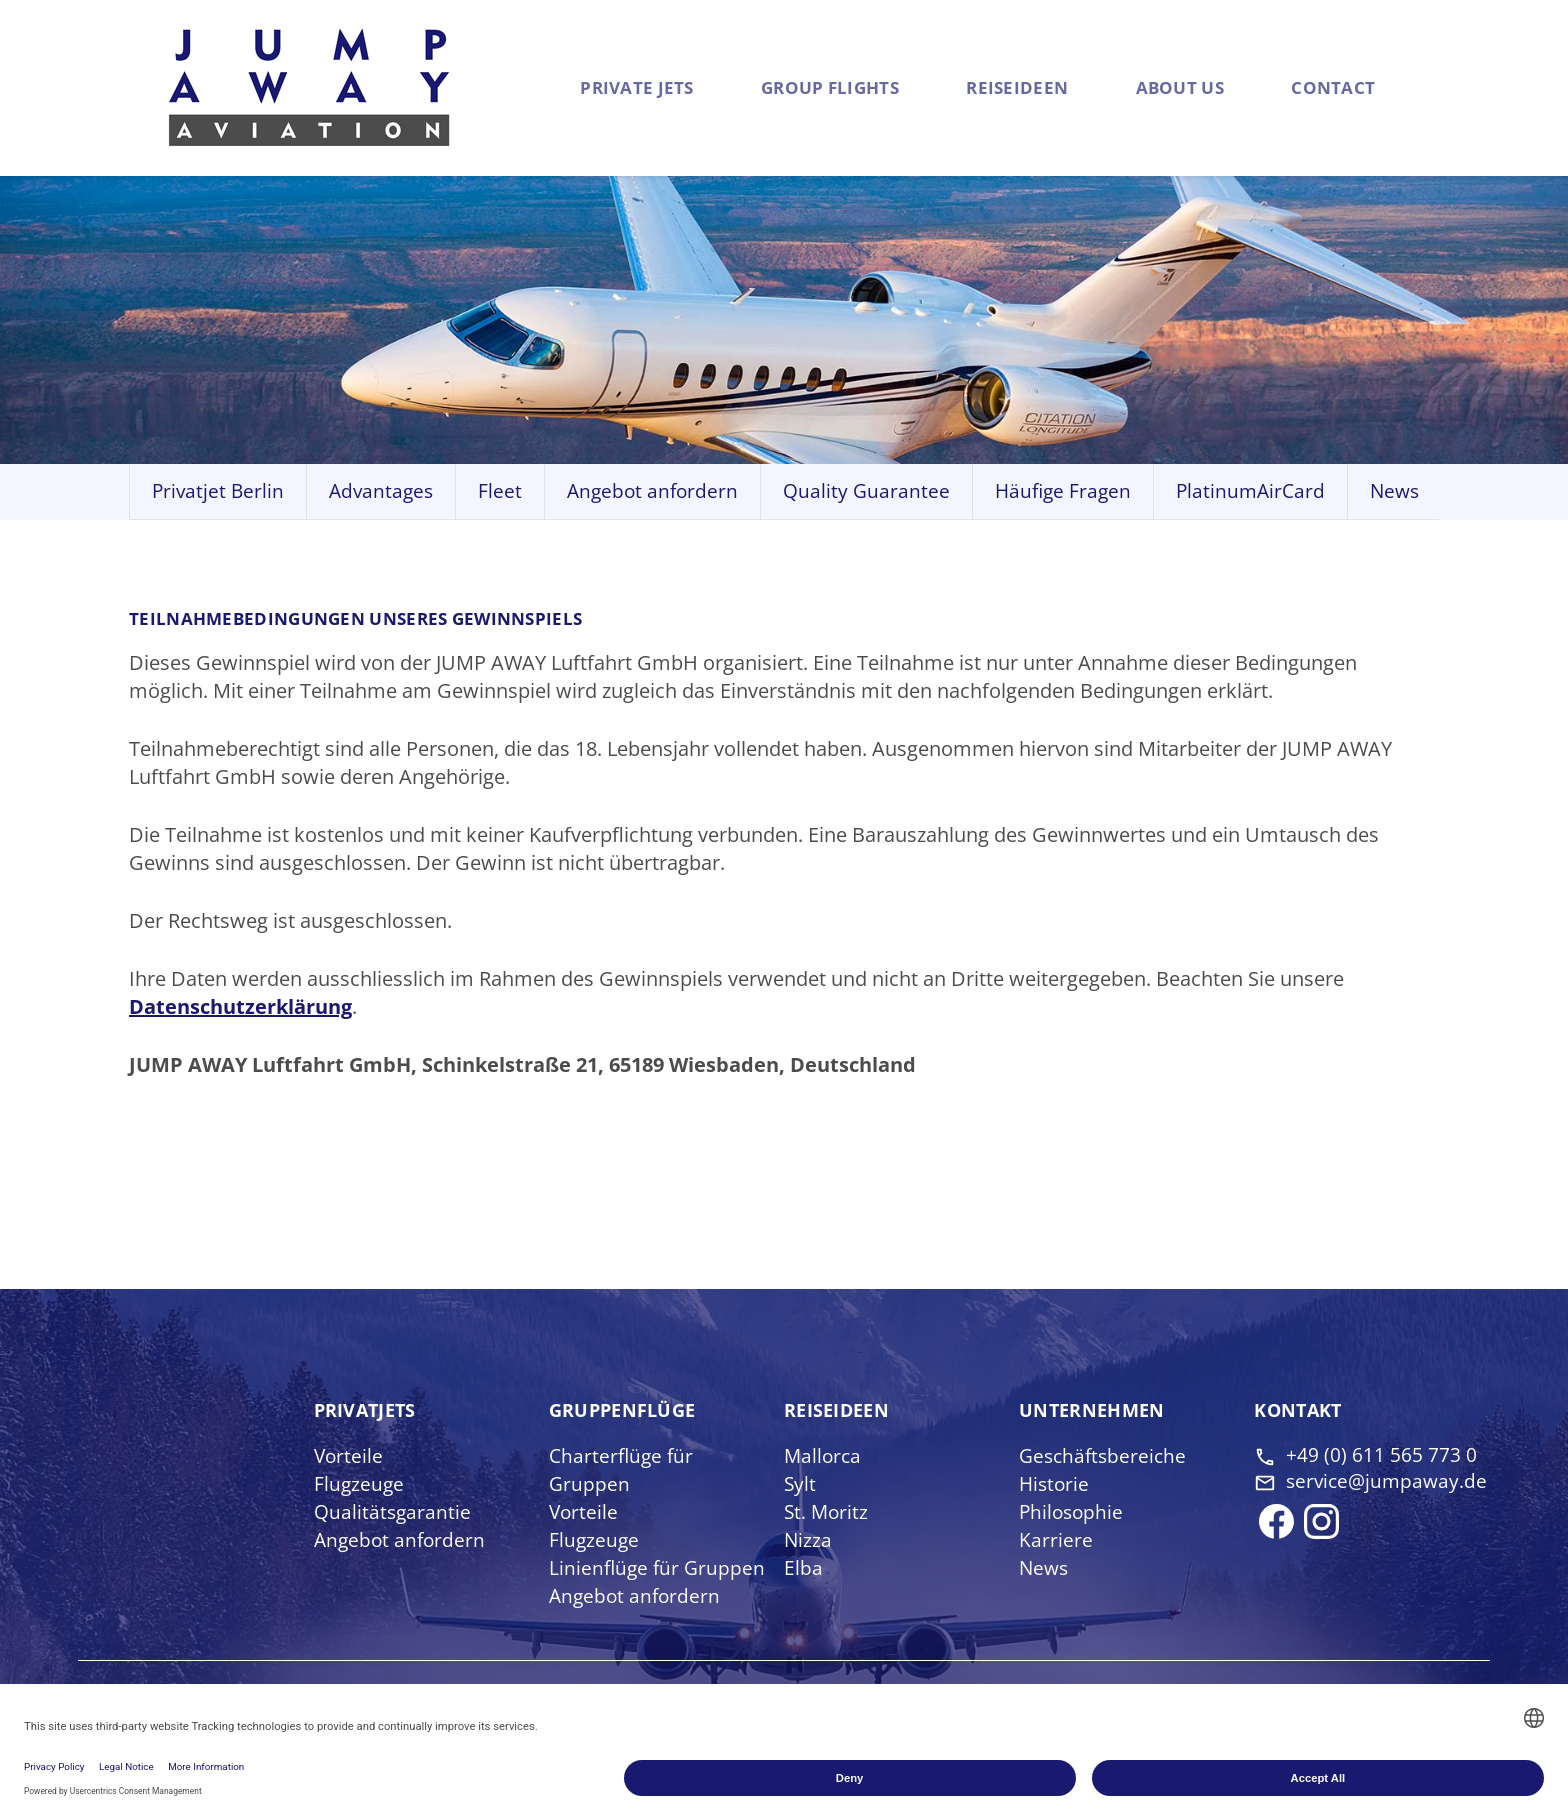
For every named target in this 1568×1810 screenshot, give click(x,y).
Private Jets (569, 88)
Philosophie (1073, 1512)
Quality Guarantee (866, 492)
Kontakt (1300, 1411)
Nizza (808, 1540)
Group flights (754, 88)
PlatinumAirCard (1250, 492)
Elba (803, 1568)
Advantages (381, 492)
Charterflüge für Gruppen (623, 1470)
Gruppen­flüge (626, 1411)
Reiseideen (979, 88)
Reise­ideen (839, 1411)
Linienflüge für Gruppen (659, 1568)
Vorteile (349, 1456)
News (1394, 492)
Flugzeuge (360, 1484)
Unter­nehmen (1095, 1411)
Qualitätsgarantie (394, 1512)
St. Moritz (827, 1512)
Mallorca (824, 1456)
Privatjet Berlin (218, 492)
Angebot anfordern (652, 492)
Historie (1055, 1484)
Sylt (800, 1484)
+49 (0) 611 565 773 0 (1381, 1456)
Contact (1323, 88)
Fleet (500, 492)
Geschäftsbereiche (1105, 1456)
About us (1150, 88)
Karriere (1056, 1540)
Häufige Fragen (1063, 492)
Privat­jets (368, 1411)
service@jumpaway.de (1384, 1498)
